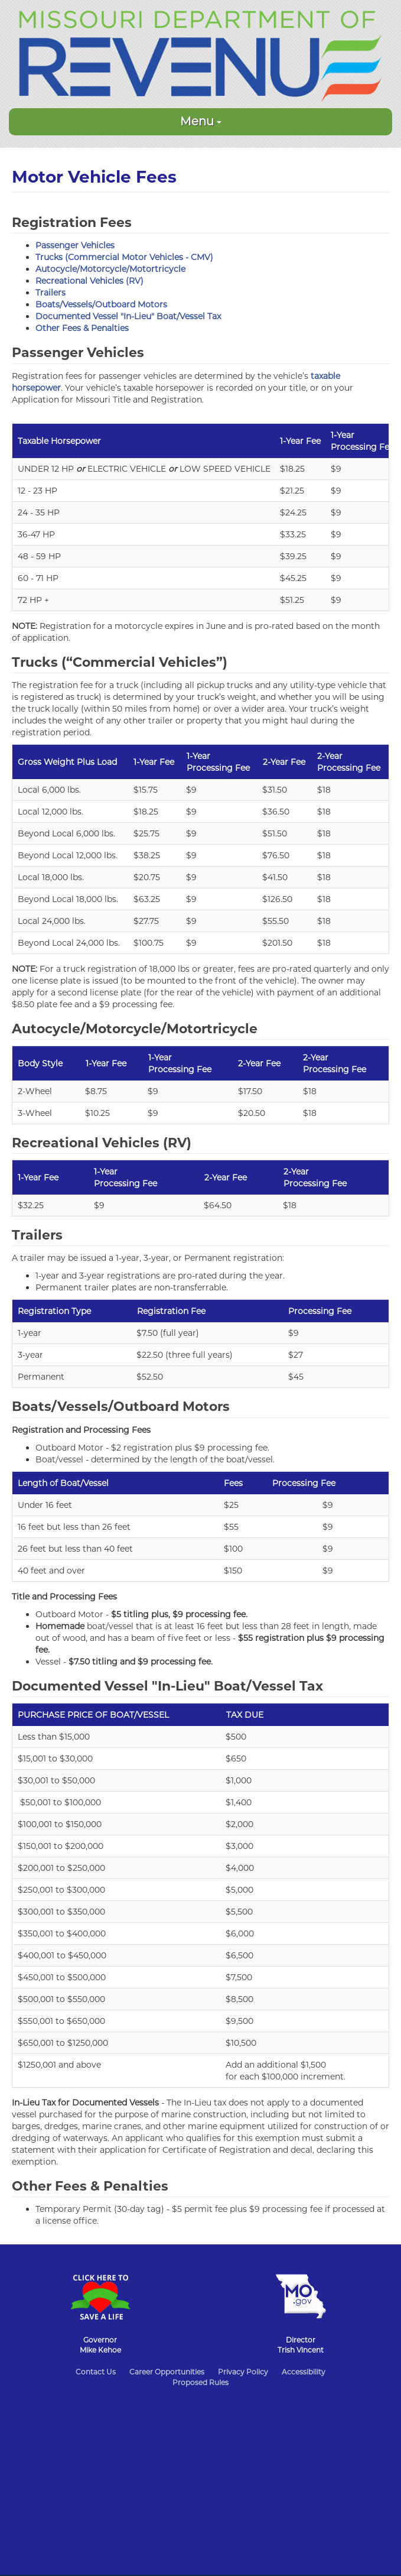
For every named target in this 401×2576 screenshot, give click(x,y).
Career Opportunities (166, 2371)
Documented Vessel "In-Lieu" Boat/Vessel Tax (128, 316)
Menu (200, 121)
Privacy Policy (243, 2371)
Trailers (50, 292)
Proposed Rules (200, 2382)
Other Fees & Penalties (82, 328)
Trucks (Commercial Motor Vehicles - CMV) (124, 257)
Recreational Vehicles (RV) (89, 280)
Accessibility (303, 2371)
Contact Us (96, 2371)
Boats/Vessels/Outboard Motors (101, 304)
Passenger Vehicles (75, 245)
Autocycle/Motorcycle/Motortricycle (110, 269)
